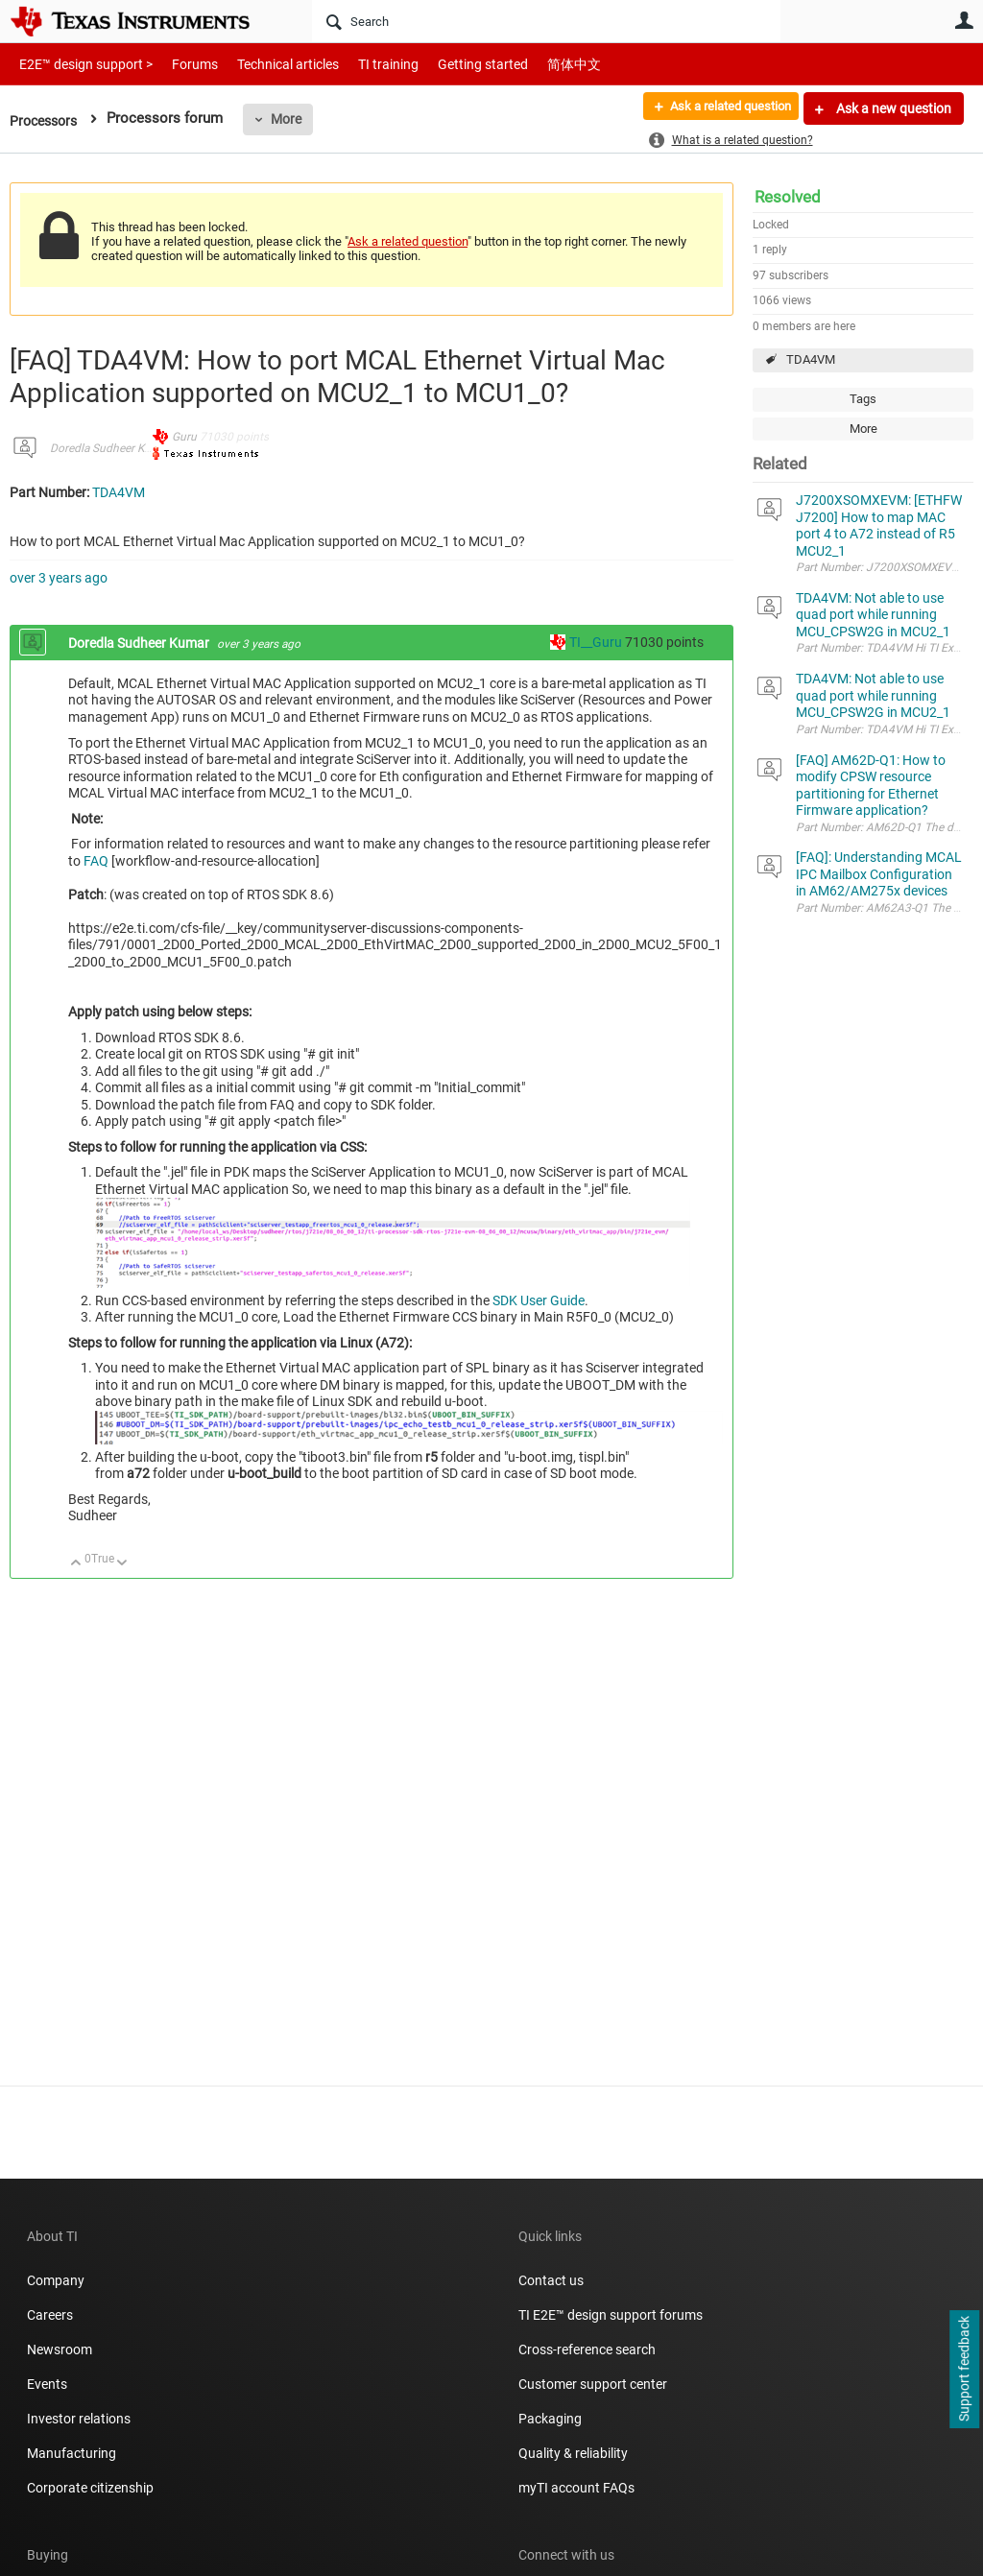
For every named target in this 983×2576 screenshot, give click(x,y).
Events (47, 2384)
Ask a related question (720, 108)
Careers (50, 2315)
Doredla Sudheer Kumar (110, 448)
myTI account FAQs (576, 2487)
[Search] (546, 21)
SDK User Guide (538, 1300)
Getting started (449, 64)
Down (122, 1564)
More (292, 119)
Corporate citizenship (90, 2487)
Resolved (788, 196)
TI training (362, 64)
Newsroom (59, 2349)
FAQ (96, 861)
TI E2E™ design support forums (610, 2315)
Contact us (551, 2280)
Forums (180, 64)
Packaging (550, 2418)
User (963, 20)
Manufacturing (71, 2453)
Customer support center (592, 2384)
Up (76, 1564)
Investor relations (79, 2418)
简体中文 (534, 64)
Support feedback (963, 2369)
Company (55, 2280)
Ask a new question (892, 108)
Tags (863, 399)
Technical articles (268, 64)
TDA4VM (810, 359)
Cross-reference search (587, 2349)
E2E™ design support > (79, 64)
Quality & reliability (573, 2453)
